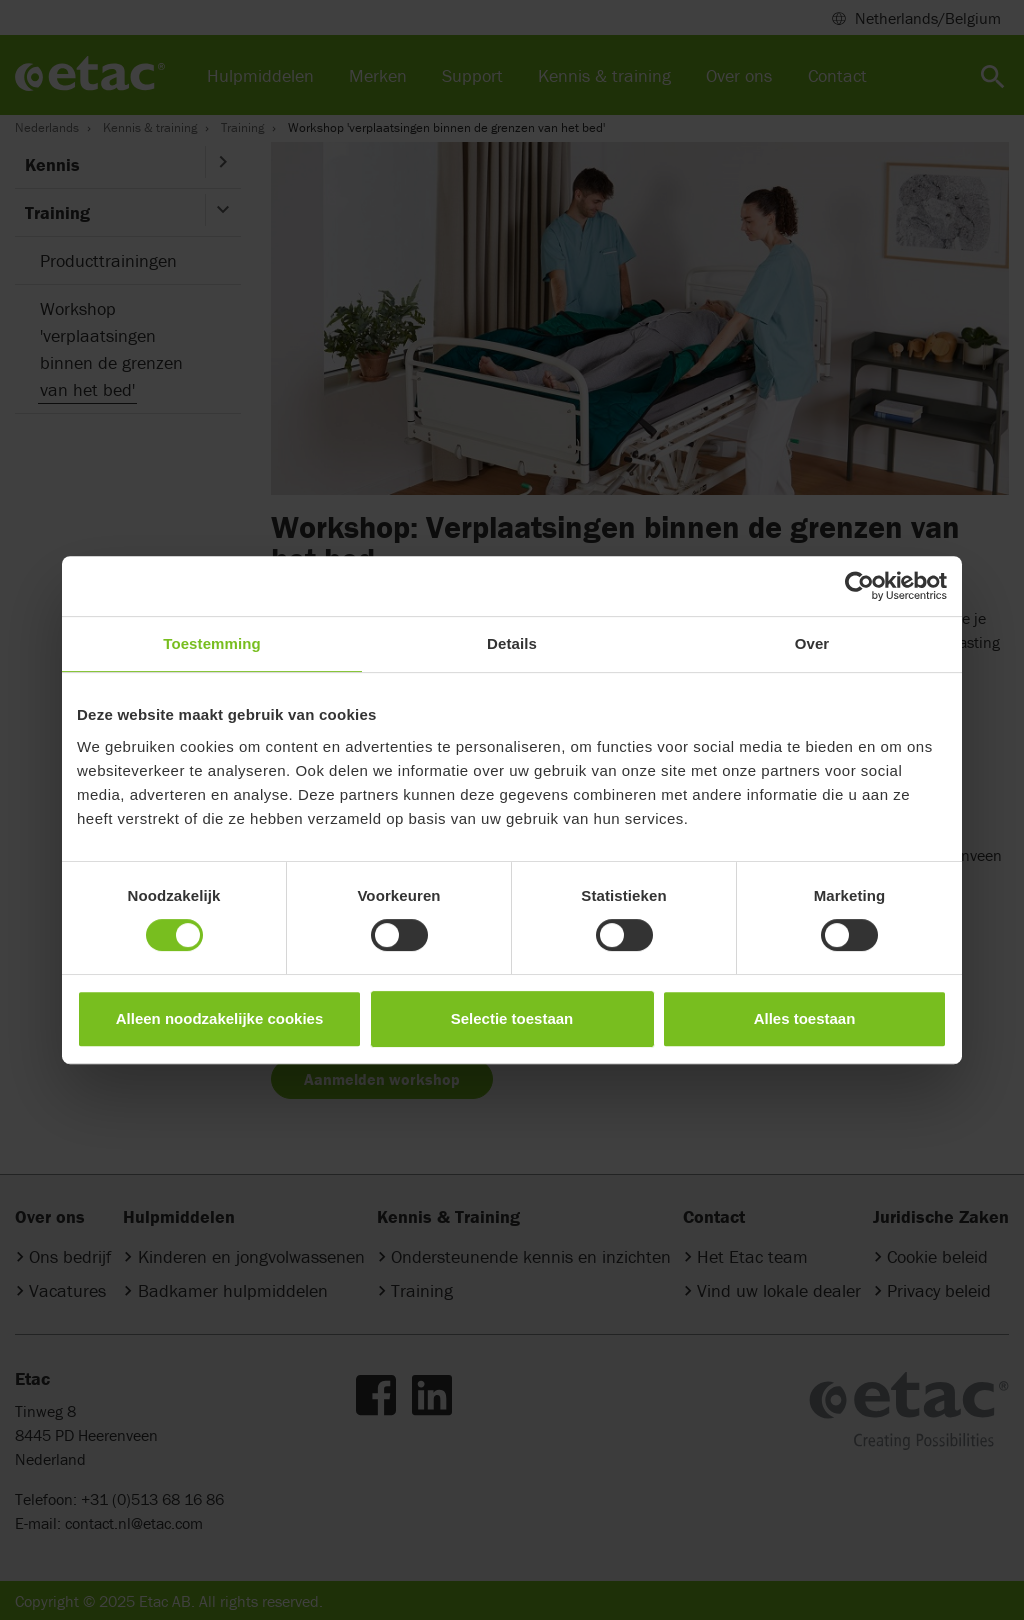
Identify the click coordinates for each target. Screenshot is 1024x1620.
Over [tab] (812, 643)
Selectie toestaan (512, 1018)
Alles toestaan (805, 1018)
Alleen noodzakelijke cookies (220, 1018)
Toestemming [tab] (212, 643)
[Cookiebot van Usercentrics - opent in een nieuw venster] (859, 586)
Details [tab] (512, 643)
